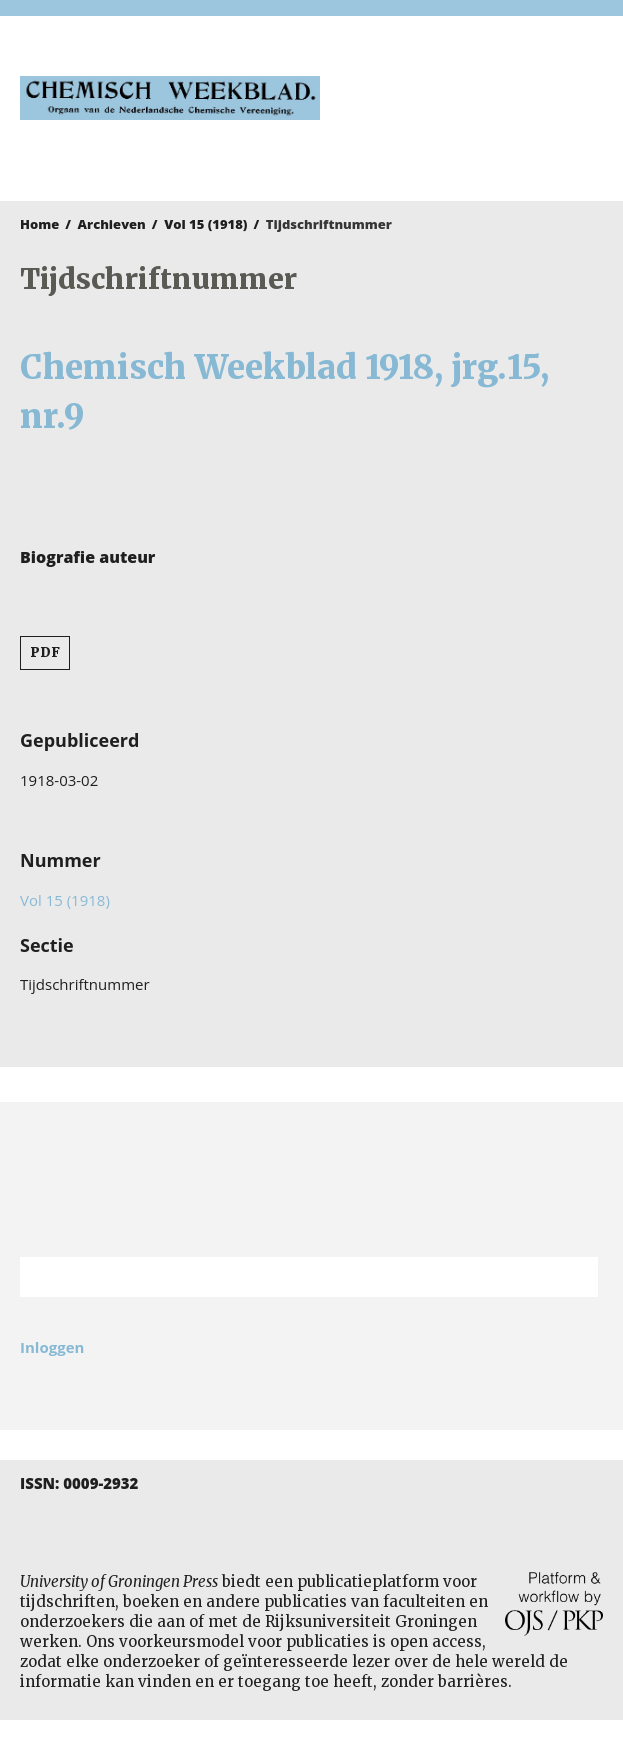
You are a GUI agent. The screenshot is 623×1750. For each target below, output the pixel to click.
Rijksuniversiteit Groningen (311, 1179)
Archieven (112, 224)
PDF (45, 652)
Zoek (573, 1277)
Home (39, 224)
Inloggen (52, 1347)
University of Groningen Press (471, 121)
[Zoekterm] (284, 1277)
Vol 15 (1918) (205, 224)
